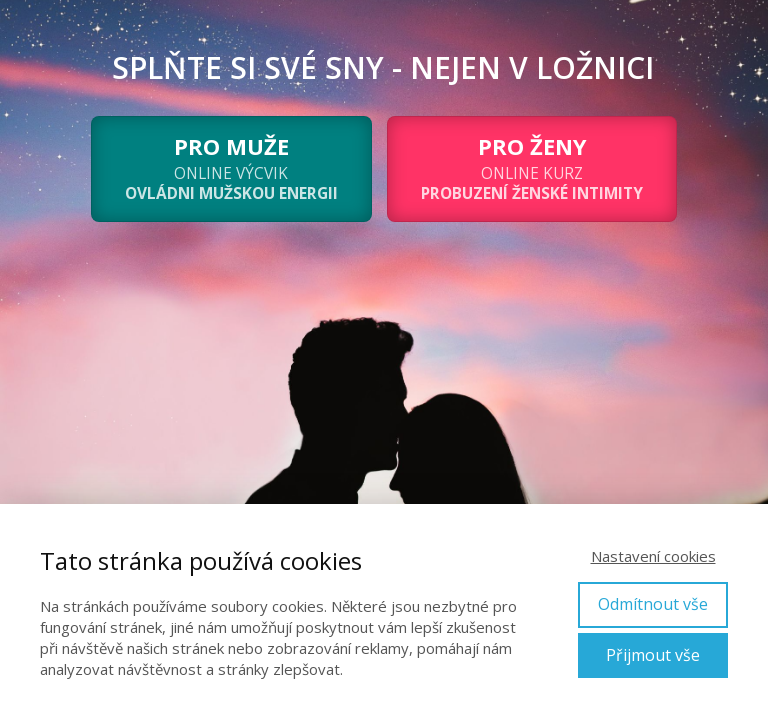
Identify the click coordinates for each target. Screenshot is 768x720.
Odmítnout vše (653, 604)
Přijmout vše (653, 655)
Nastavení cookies (653, 556)
